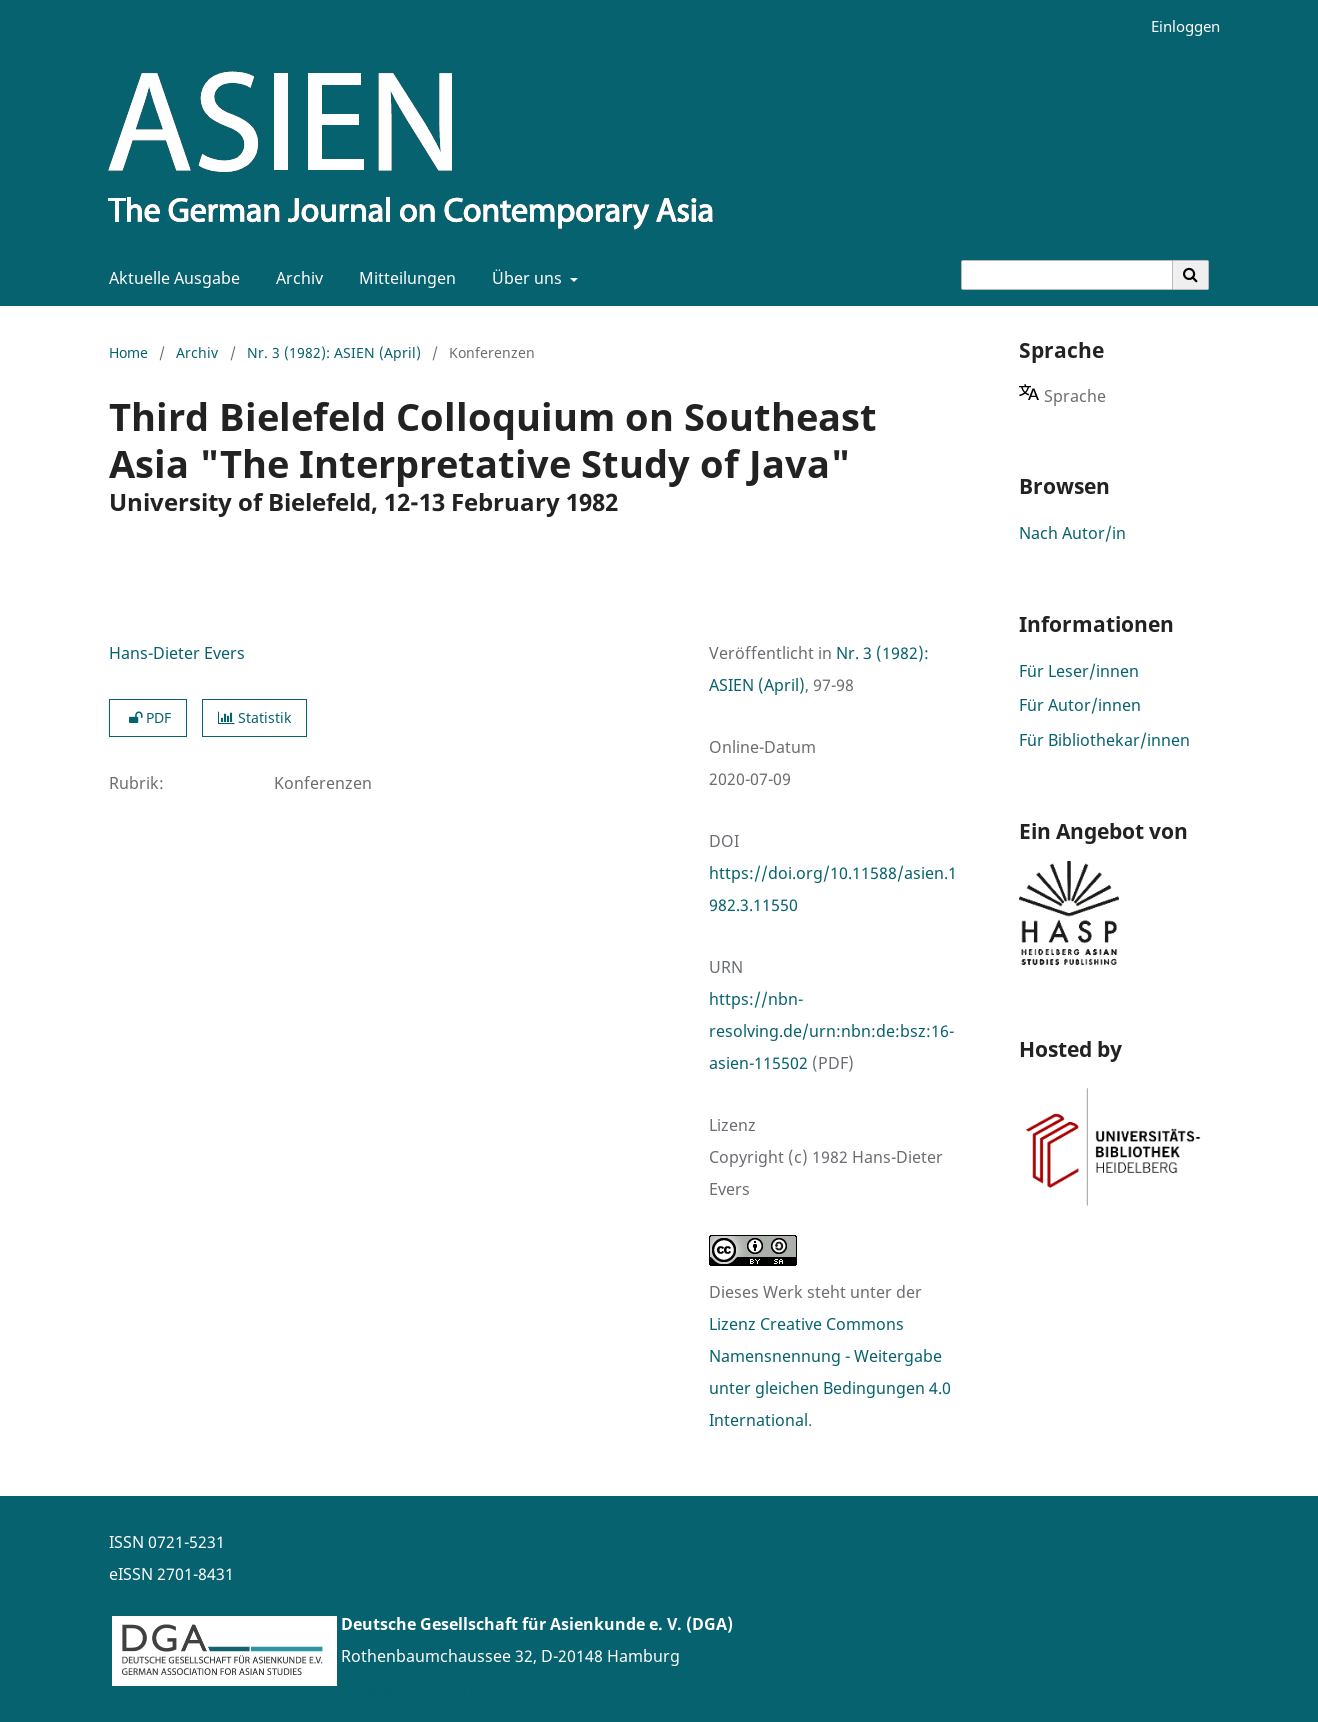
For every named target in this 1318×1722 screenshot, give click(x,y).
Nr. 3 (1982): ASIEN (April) (334, 352)
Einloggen (1178, 26)
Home (128, 352)
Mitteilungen (403, 278)
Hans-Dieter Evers (177, 653)
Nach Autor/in (1072, 533)
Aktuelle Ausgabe (170, 278)
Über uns (525, 278)
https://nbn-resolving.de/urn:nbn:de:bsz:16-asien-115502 (831, 1031)
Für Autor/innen (1080, 705)
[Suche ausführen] (1191, 275)
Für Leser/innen (1079, 671)
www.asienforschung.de (433, 1688)
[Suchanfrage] (1067, 275)
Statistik (254, 717)
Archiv (295, 278)
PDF (148, 717)
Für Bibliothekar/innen (1104, 740)
